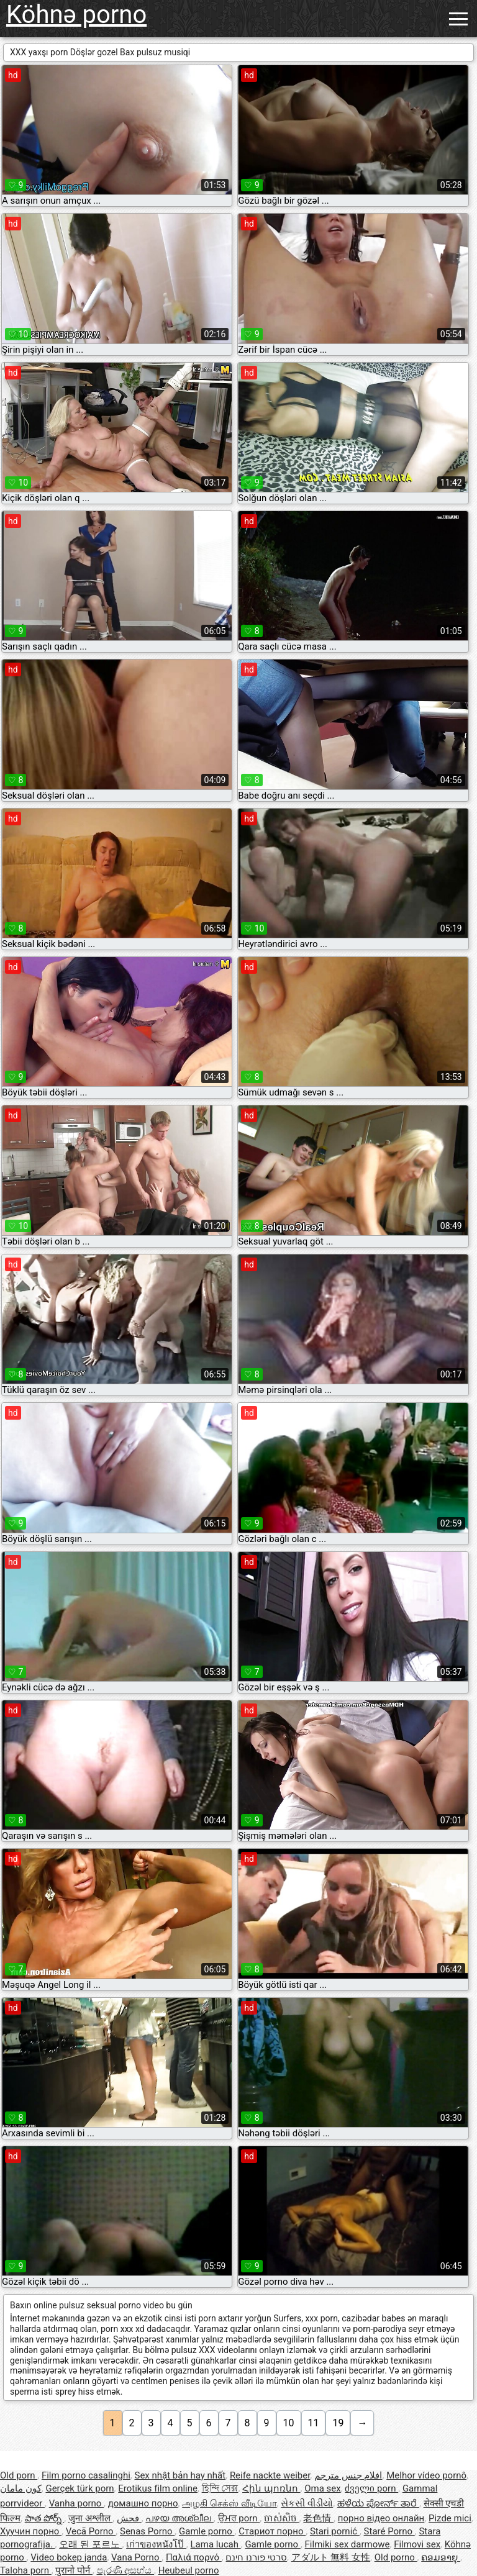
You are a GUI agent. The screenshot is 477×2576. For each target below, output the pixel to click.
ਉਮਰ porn (239, 2518)
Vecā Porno (91, 2531)
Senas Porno (147, 2531)
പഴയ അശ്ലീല (179, 2518)
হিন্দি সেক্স (220, 2488)
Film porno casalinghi (86, 2475)
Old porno (396, 2557)
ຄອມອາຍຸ (440, 2557)
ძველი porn (371, 2488)
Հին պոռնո (271, 2488)
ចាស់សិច (281, 2518)
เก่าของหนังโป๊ (156, 2544)
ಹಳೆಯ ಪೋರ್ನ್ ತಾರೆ (378, 2503)
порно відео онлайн (381, 2518)
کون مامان (21, 2488)
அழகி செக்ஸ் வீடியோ (229, 2503)
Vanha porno (76, 2503)
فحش (129, 2518)
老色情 (318, 2518)
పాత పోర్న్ (44, 2518)
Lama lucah (216, 2544)
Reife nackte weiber (270, 2475)
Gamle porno (206, 2531)
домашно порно (143, 2503)
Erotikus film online (158, 2488)
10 (288, 2423)
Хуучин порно (30, 2531)
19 (337, 2423)
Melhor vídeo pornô (426, 2475)
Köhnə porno (76, 14)
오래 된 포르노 (90, 2544)
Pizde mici (450, 2518)
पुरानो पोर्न (73, 2570)
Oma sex (322, 2488)
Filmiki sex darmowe (347, 2544)
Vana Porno (136, 2557)
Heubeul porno (188, 2570)
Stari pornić (335, 2531)
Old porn (18, 2475)
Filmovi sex (417, 2544)
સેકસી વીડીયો (307, 2503)
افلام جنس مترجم (348, 2475)
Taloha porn (26, 2570)
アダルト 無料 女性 (330, 2557)
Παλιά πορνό (194, 2557)
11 (313, 2423)
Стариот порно (272, 2531)
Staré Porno (389, 2531)
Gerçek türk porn (79, 2488)
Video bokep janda (68, 2557)
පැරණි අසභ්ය (125, 2570)
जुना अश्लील (90, 2518)
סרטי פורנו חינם (255, 2557)
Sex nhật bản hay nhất (180, 2475)
